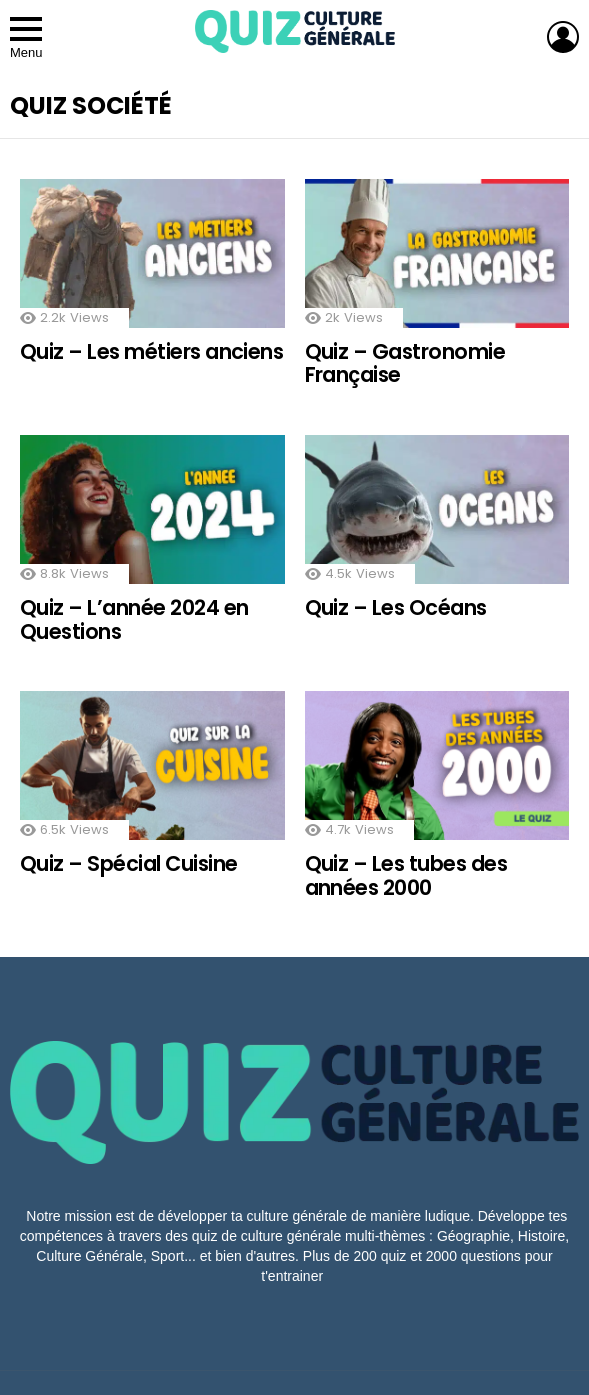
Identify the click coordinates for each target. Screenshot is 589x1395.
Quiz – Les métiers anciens (151, 351)
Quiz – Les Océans (396, 607)
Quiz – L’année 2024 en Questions (134, 619)
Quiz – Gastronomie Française (405, 363)
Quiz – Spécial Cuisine (128, 863)
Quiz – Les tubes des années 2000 (406, 875)
